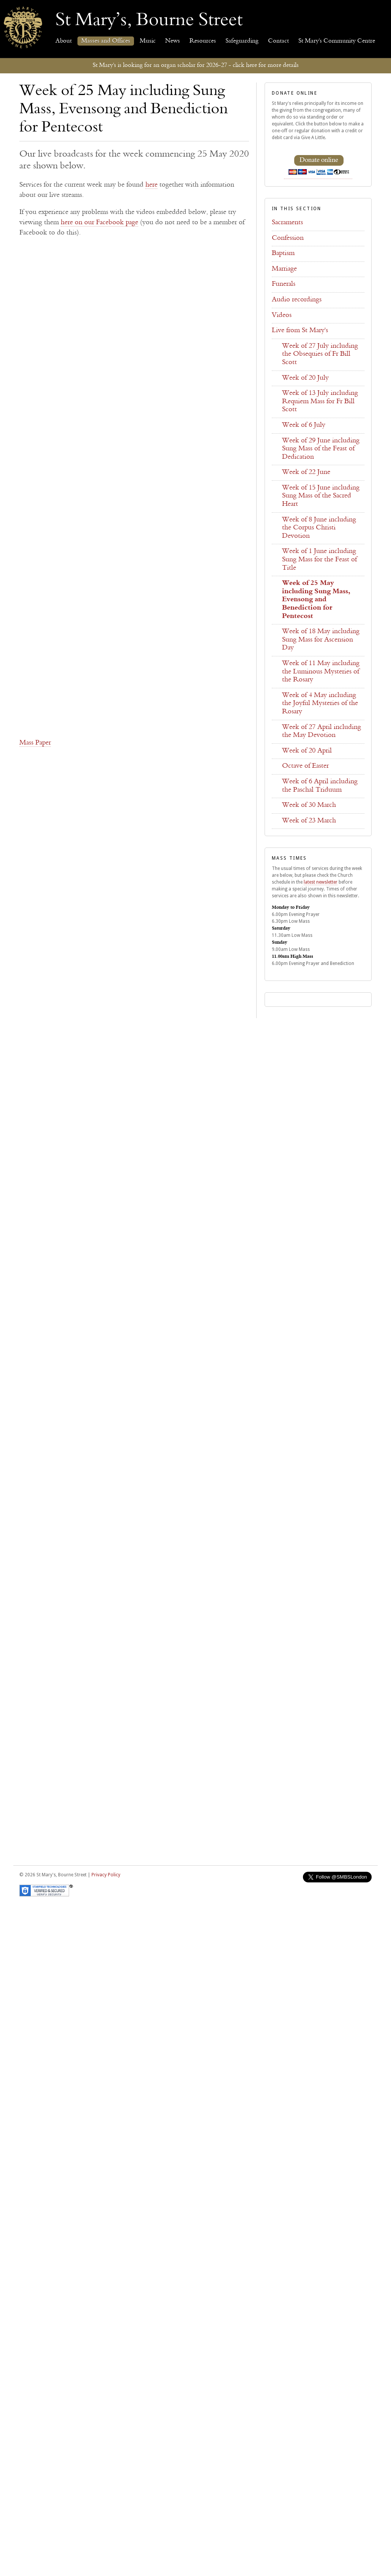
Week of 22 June (306, 472)
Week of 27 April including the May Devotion (321, 731)
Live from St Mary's (300, 330)
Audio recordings (297, 299)
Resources (202, 41)
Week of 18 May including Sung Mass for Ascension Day (320, 639)
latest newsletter (320, 882)
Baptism (283, 253)
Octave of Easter (305, 766)
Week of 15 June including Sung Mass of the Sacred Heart (320, 496)
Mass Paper (35, 743)
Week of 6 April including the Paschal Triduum (320, 786)
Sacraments (287, 222)
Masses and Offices (105, 41)
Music (148, 41)
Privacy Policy (105, 1874)
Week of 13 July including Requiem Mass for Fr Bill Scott (320, 401)
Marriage (284, 269)
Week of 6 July (303, 425)
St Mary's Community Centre (336, 41)
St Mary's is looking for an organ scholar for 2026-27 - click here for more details (196, 65)
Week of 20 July (305, 378)
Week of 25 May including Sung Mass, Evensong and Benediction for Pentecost (316, 599)
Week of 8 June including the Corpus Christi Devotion (319, 528)
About (63, 41)
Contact (278, 41)
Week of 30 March (309, 805)
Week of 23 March (309, 820)
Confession (288, 238)
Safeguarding (242, 41)
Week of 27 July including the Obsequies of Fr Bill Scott (320, 354)
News (172, 41)
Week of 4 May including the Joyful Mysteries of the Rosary (320, 703)
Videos (282, 315)
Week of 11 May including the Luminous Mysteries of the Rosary (320, 671)
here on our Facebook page (99, 222)
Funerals (283, 284)
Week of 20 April (307, 751)
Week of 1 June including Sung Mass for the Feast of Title (319, 559)
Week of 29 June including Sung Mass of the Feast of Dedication (320, 449)
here (151, 185)
